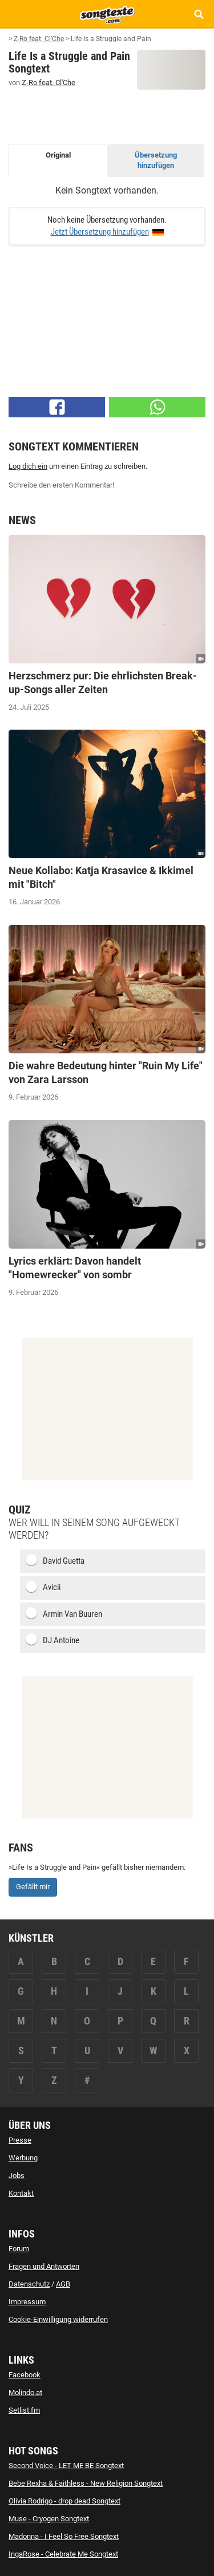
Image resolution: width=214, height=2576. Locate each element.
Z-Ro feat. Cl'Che (48, 82)
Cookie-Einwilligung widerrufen (58, 2319)
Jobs (17, 2175)
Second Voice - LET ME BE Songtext (66, 2465)
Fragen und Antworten (44, 2266)
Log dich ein (28, 466)
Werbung (23, 2158)
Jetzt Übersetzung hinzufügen (100, 232)
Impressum (27, 2301)
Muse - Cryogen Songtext (49, 2518)
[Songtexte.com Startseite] (107, 14)
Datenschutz (29, 2284)
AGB (63, 2284)
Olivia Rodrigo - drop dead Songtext (64, 2501)
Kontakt (21, 2193)
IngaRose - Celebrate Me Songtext (63, 2554)
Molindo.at (25, 2392)
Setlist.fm (24, 2410)
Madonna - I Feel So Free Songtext (64, 2536)
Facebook (25, 2374)
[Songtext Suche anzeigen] (198, 14)
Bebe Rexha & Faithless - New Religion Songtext (86, 2483)
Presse (20, 2140)
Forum (19, 2248)
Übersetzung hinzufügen (156, 160)
